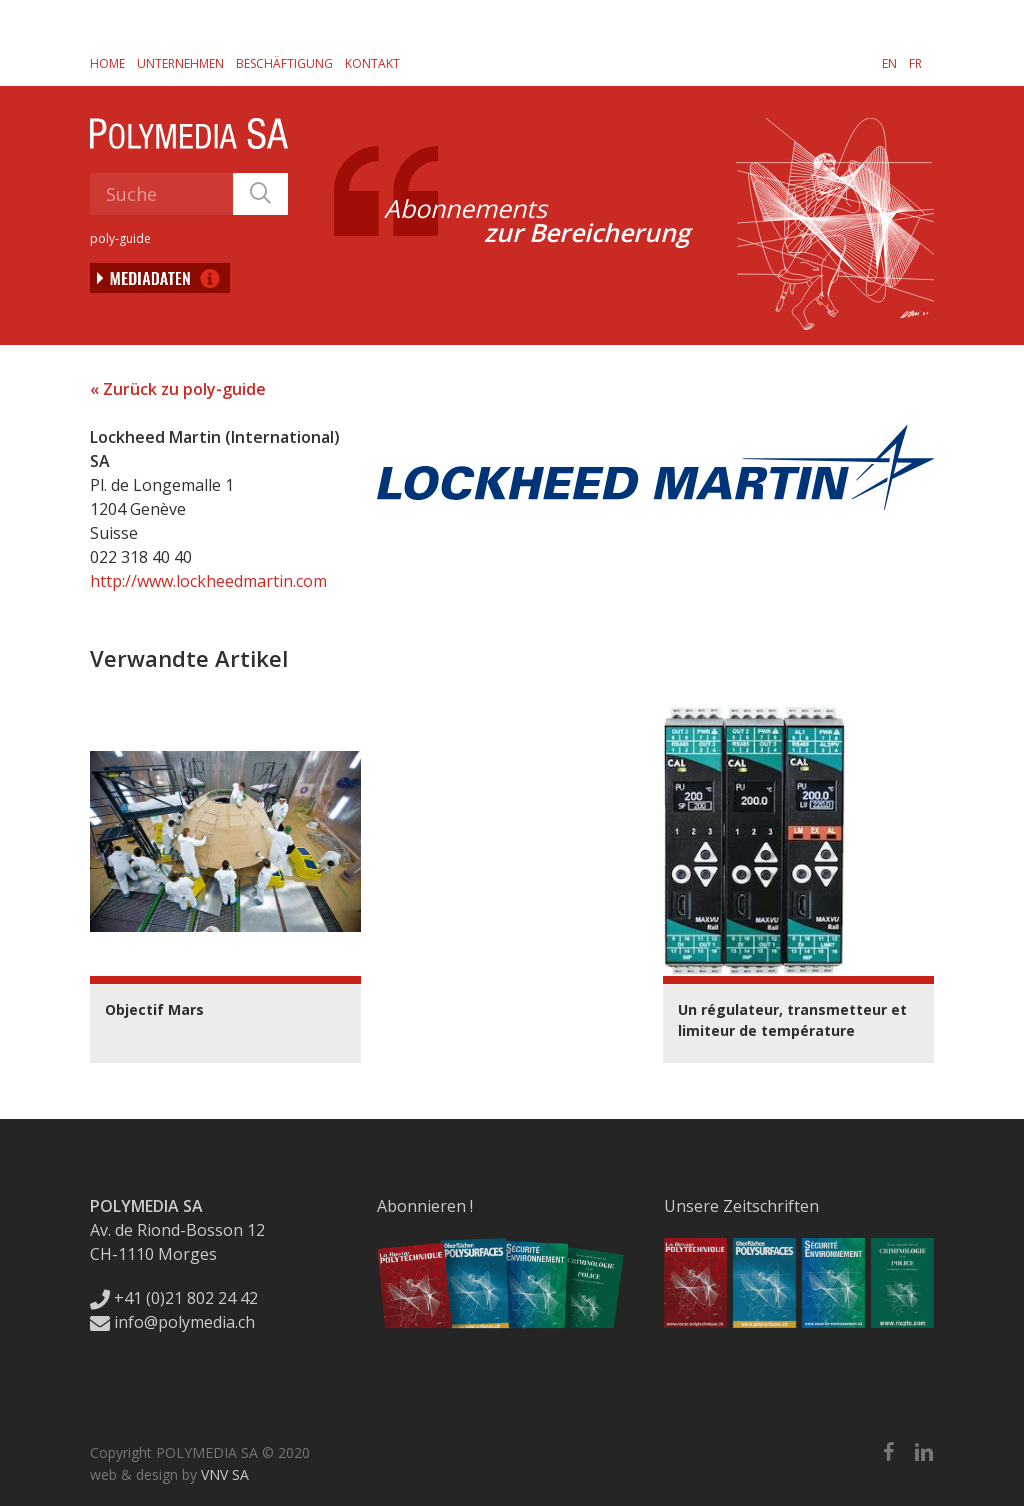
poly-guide (120, 238)
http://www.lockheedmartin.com (208, 581)
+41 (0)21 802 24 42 (174, 1298)
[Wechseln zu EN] (889, 63)
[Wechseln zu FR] (915, 63)
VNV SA (225, 1474)
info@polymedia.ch (172, 1322)
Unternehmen (180, 63)
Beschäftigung (284, 63)
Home (107, 63)
